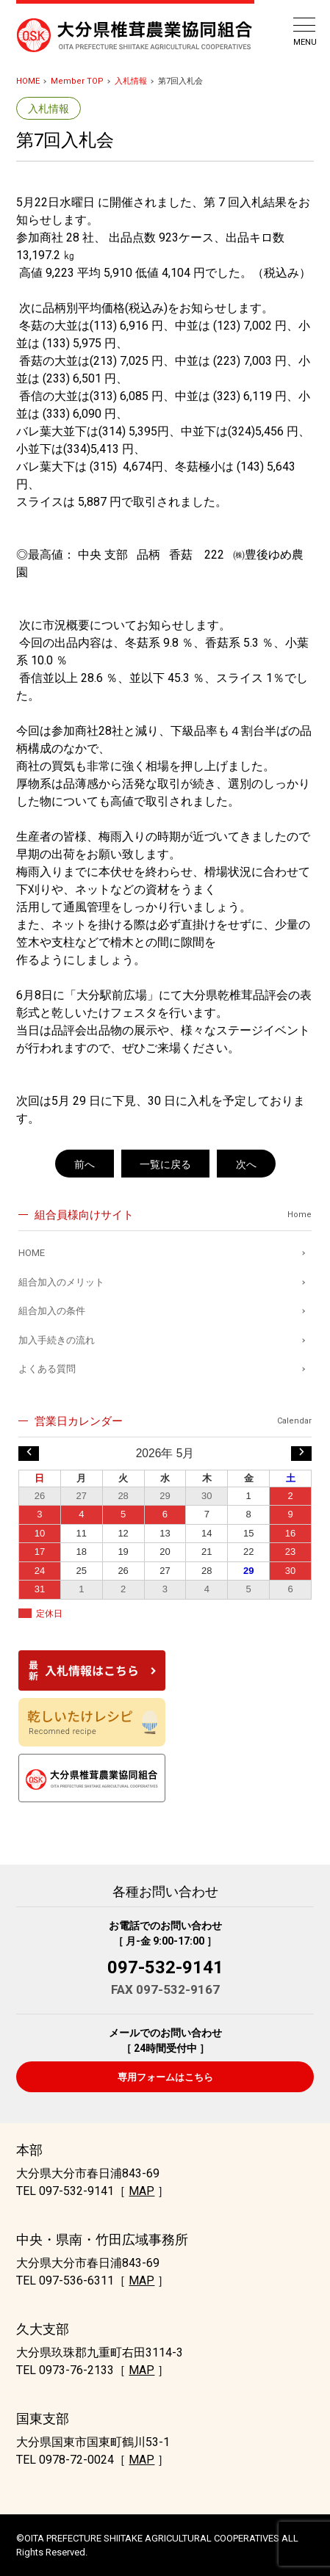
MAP (141, 2191)
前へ (84, 1164)
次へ (246, 1164)
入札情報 (131, 81)
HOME (28, 81)
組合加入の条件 (51, 1310)
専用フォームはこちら (165, 2077)
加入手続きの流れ (56, 1340)
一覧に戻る (165, 1164)
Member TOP (77, 81)
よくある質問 (47, 1368)
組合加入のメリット (61, 1282)
